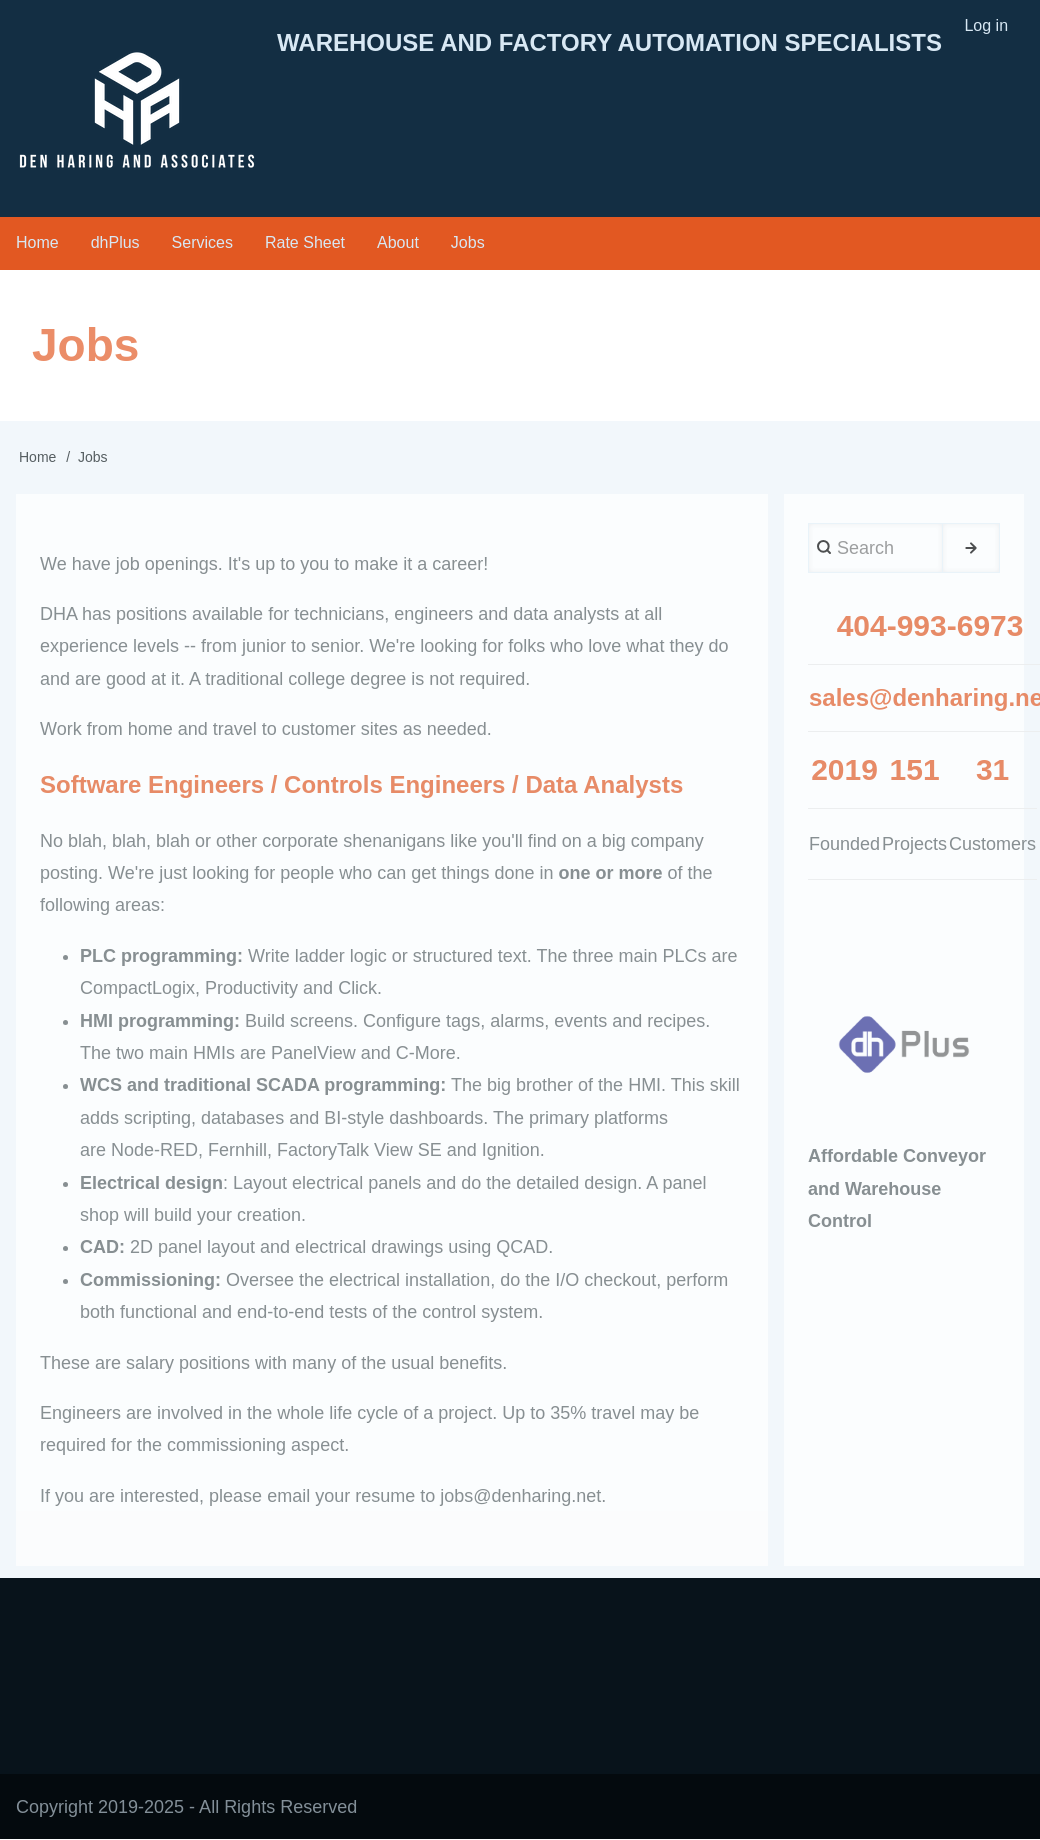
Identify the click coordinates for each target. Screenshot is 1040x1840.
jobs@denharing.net (520, 1496)
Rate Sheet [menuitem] (305, 242)
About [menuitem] (398, 242)
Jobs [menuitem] (468, 242)
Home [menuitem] (37, 242)
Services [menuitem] (202, 242)
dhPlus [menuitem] (115, 242)
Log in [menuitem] (986, 25)
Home (37, 457)
